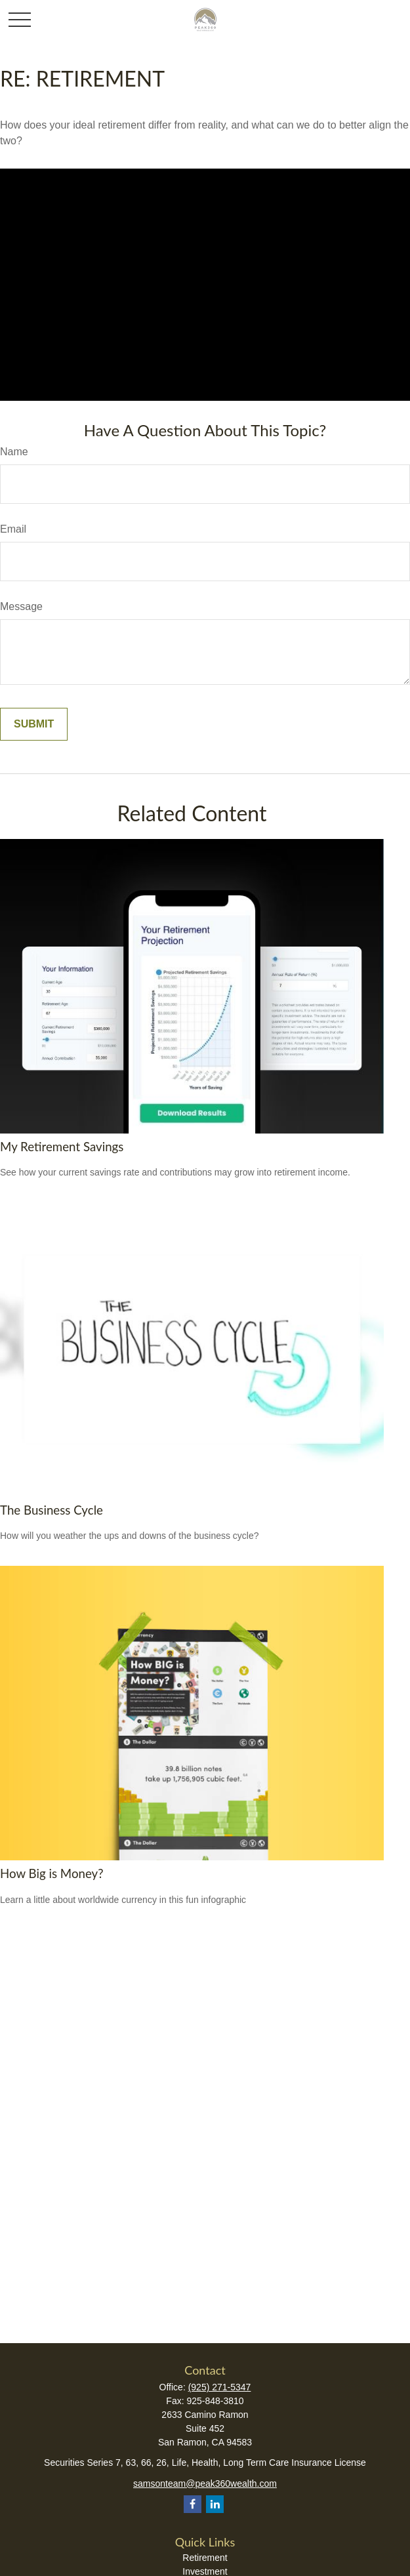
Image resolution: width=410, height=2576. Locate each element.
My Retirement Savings (61, 1146)
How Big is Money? (52, 1873)
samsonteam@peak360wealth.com (205, 2483)
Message (21, 606)
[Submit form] (34, 724)
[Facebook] (192, 2504)
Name (14, 451)
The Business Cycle (51, 1510)
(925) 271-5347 (219, 2387)
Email (13, 529)
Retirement (204, 2557)
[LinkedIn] (215, 2504)
